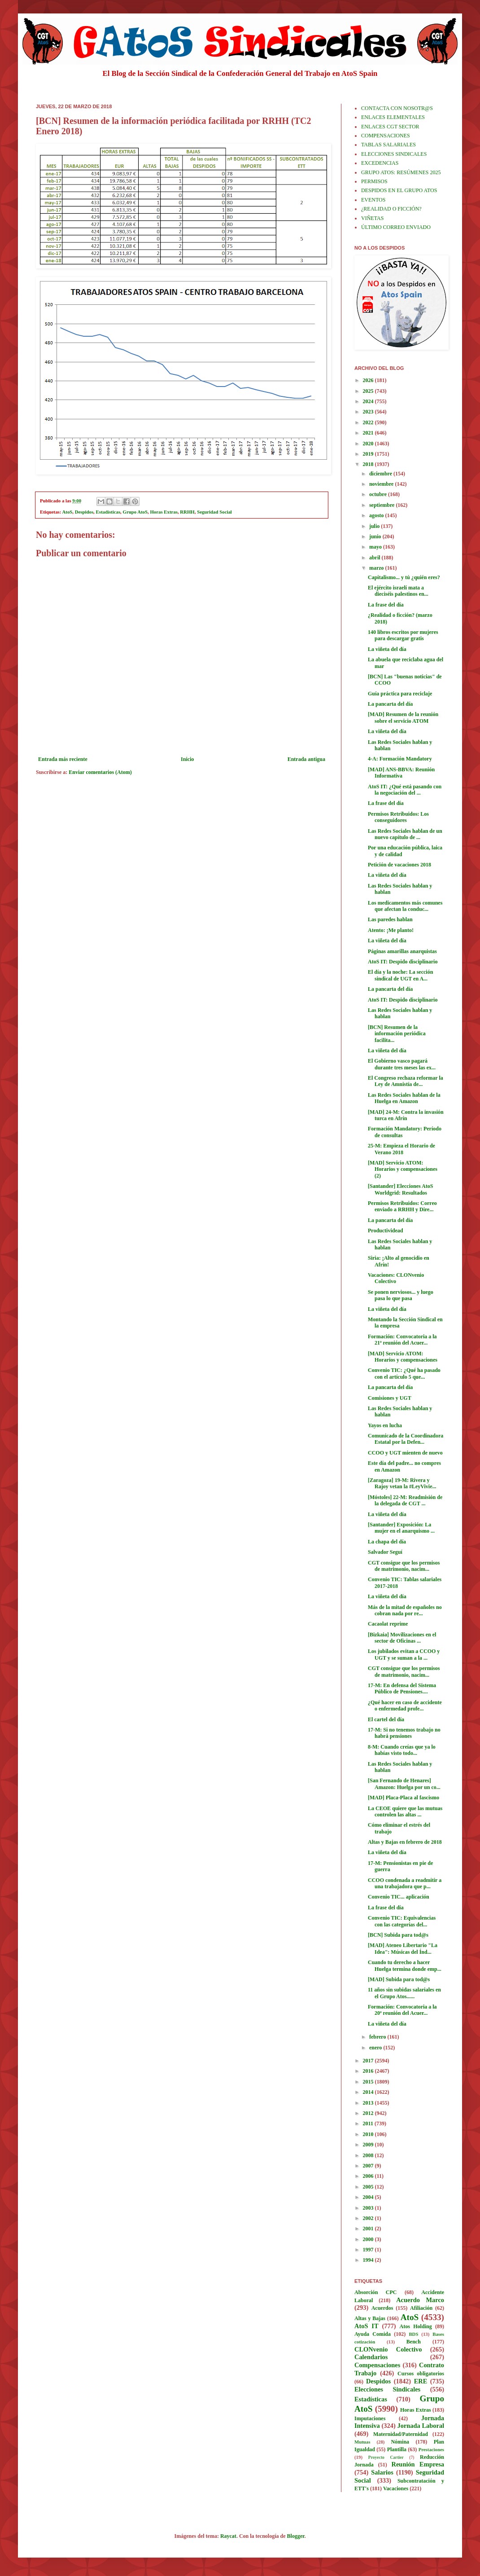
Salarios (382, 2472)
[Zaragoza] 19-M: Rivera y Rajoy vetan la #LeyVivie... (402, 1483)
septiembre (382, 505)
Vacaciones (395, 2488)
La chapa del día (387, 1542)
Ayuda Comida (372, 2334)
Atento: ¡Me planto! (391, 930)
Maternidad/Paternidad (400, 2434)
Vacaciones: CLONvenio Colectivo (396, 1278)
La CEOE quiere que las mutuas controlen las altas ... (405, 1811)
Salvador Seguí (385, 1552)
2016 (369, 2071)
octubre (378, 494)
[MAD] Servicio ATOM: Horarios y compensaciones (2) (402, 1169)
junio (376, 536)
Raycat (228, 2536)
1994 (369, 2260)
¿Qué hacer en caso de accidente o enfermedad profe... (405, 1705)
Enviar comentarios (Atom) (100, 772)
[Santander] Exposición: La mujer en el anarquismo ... (401, 1527)
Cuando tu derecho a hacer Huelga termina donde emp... (404, 1965)
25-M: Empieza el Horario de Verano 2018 (401, 1149)
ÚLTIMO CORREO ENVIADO (396, 227)
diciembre (381, 473)
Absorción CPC (375, 2292)
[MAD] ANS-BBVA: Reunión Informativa (401, 772)
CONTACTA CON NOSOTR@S (397, 108)
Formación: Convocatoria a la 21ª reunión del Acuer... (402, 1339)
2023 (369, 412)
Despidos (84, 511)
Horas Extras (163, 511)
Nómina (400, 2442)
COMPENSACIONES (385, 135)
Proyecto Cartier (386, 2457)
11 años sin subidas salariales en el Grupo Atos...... (404, 1993)
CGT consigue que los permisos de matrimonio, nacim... (404, 1566)
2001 (369, 2228)
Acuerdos (382, 2308)
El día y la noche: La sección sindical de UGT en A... (400, 975)
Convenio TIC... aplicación (398, 1897)
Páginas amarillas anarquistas (402, 951)
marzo (377, 568)
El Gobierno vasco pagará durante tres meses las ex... (402, 1064)
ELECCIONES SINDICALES (394, 154)
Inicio (187, 759)
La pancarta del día (390, 704)
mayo (376, 547)
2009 (369, 2144)
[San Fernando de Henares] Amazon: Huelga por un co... (404, 1783)
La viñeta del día (387, 649)
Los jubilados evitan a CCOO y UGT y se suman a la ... (404, 1654)
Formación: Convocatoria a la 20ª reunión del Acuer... (402, 2010)
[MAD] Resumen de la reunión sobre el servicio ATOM (403, 717)
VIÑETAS (372, 218)
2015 (369, 2082)
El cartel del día (386, 1719)
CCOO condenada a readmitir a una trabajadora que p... (404, 1883)
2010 (369, 2134)
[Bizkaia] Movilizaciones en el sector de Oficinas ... (402, 1637)
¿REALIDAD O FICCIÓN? (391, 209)
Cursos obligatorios (420, 2373)
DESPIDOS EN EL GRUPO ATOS (399, 190)
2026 (369, 380)
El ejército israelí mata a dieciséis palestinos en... (398, 591)
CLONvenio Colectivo (388, 2349)
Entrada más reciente (62, 759)
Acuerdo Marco (420, 2299)
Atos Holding (416, 2326)
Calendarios (371, 2357)
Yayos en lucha (385, 1425)
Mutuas (362, 2441)
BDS (413, 2334)
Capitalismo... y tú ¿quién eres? (404, 577)
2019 (369, 454)
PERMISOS (374, 181)
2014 (369, 2092)
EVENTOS (373, 200)
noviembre (382, 484)
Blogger (296, 2536)
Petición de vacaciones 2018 (399, 865)
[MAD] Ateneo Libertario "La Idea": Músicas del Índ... (402, 1948)
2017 (369, 2060)
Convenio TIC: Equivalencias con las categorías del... (402, 1921)
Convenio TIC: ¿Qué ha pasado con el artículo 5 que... (404, 1373)
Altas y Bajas (369, 2318)
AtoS (67, 511)
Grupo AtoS (135, 511)
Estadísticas (108, 511)
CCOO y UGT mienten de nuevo (405, 1453)
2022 (369, 422)
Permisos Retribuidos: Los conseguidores (398, 817)
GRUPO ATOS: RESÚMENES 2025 (401, 172)
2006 (369, 2176)
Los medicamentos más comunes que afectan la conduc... (405, 906)
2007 (369, 2166)
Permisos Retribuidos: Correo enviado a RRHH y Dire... (402, 1206)
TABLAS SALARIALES (388, 144)
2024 (369, 401)
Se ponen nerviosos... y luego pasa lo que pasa (400, 1295)
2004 (369, 2197)
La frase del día (386, 605)
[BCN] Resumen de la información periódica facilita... (397, 1033)
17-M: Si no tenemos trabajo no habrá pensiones (404, 1733)
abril (375, 557)
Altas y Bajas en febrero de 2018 (405, 1842)
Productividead (385, 1230)
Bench (413, 2342)
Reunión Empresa (418, 2464)
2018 (369, 464)
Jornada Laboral (420, 2425)
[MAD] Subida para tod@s (399, 1979)
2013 (369, 2103)
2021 (369, 433)
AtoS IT (366, 2326)
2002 (369, 2218)
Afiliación (421, 2308)
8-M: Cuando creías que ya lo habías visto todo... (402, 1750)
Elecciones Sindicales (387, 2389)
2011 (369, 2123)
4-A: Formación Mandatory (400, 759)
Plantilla (396, 2449)
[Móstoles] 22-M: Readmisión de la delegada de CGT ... (405, 1500)
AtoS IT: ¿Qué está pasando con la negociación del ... (404, 789)
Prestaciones (431, 2449)
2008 (369, 2155)
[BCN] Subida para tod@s (398, 1935)
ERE (421, 2381)
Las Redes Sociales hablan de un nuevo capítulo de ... (405, 834)
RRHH (187, 511)
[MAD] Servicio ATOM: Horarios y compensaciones (402, 1356)
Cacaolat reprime (388, 1624)
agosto (377, 515)
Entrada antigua (306, 759)
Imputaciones (369, 2418)
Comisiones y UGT (389, 1398)
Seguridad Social (214, 511)
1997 (369, 2249)
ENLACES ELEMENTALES (393, 117)
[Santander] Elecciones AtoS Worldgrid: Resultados (400, 1189)
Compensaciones (377, 2365)
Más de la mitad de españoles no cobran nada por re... (405, 1610)
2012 (369, 2113)
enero (376, 2047)
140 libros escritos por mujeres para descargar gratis (403, 635)
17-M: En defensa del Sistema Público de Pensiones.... (402, 1688)
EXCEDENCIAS (379, 163)
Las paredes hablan (390, 919)
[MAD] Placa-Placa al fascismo (403, 1797)
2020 (369, 443)
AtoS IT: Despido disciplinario (402, 961)
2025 (369, 391)
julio (375, 526)
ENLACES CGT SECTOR (390, 126)
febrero (378, 2037)
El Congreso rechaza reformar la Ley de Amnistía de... (405, 1081)
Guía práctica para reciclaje (400, 693)
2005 (369, 2187)
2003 (369, 2208)
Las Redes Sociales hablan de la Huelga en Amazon (404, 1098)
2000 (369, 2239)
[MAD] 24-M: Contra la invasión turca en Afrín (406, 1115)
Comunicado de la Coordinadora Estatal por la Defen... (405, 1439)
